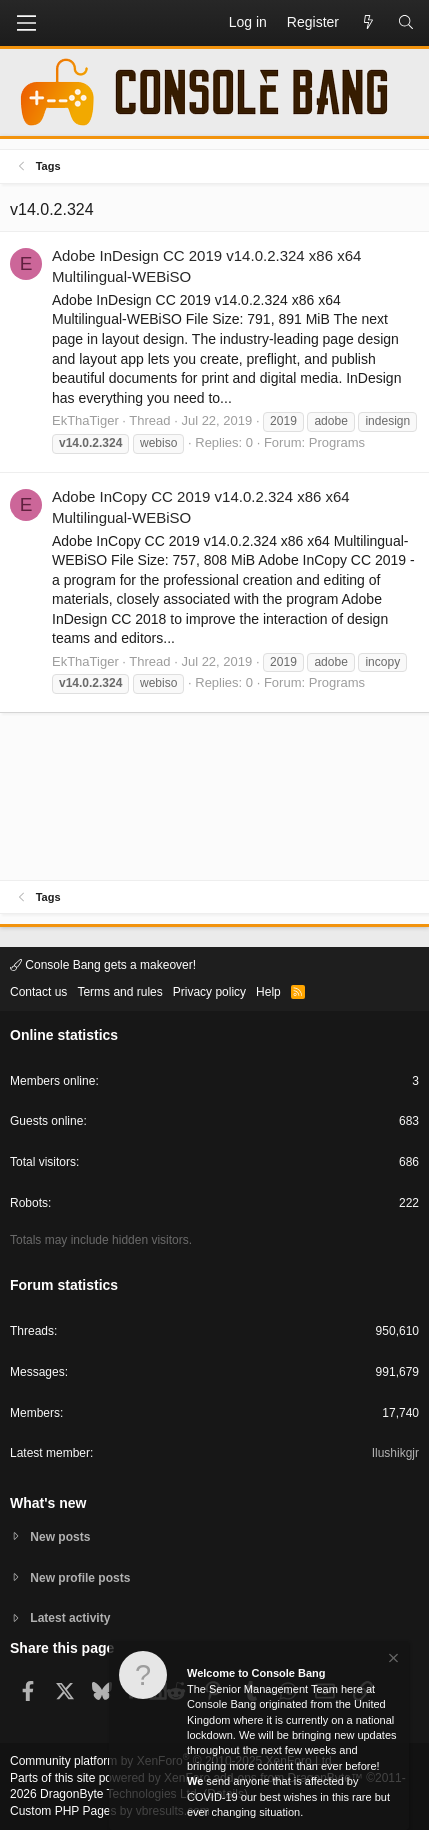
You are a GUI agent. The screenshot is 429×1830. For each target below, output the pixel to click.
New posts (60, 1537)
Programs (337, 442)
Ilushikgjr (395, 1453)
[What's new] (368, 23)
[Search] (406, 23)
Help (268, 992)
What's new (48, 1503)
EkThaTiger (85, 420)
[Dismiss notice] (392, 1660)
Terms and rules (119, 992)
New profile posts (80, 1578)
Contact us (38, 992)
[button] (26, 23)
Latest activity (70, 1618)
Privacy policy (209, 992)
